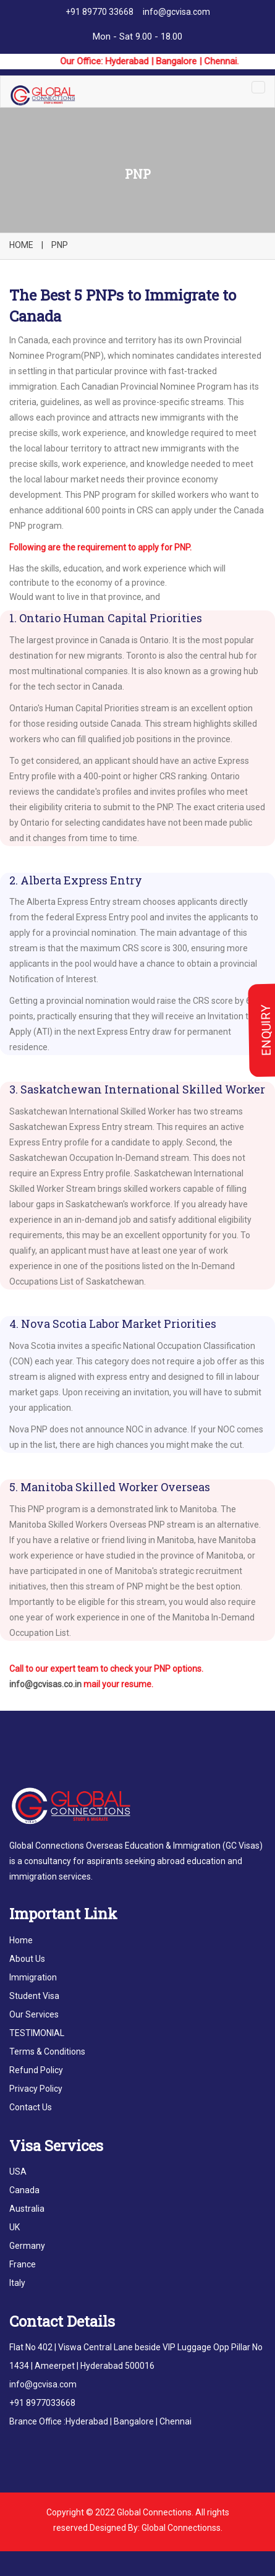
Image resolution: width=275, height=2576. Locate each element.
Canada (24, 2190)
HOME (21, 245)
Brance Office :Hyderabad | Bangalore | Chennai (100, 2421)
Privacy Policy (35, 2089)
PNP (59, 245)
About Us (27, 1959)
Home (21, 1940)
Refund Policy (36, 2070)
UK (14, 2227)
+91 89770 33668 (99, 12)
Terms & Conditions (47, 2051)
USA (18, 2171)
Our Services (34, 2014)
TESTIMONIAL (36, 2033)
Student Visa (34, 1996)
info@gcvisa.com (176, 12)
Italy (17, 2283)
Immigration (33, 1977)
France (22, 2264)
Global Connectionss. (182, 2528)
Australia (26, 2209)
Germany (27, 2246)
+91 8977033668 (42, 2403)
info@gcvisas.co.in (45, 1684)
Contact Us (30, 2107)
